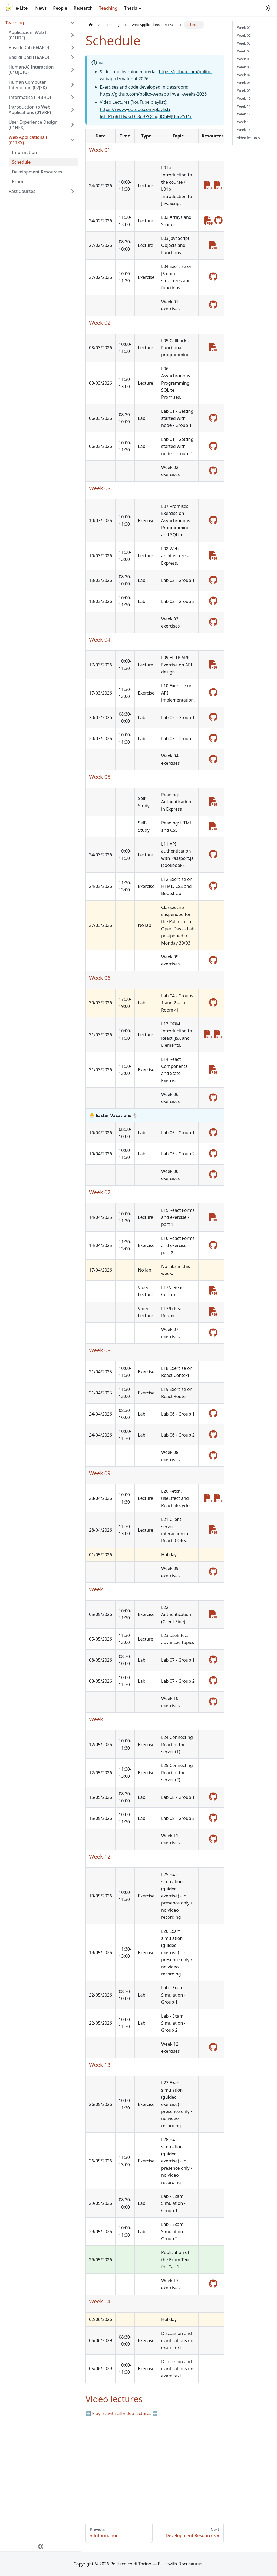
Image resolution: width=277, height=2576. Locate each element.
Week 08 (244, 82)
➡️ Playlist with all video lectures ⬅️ (121, 2413)
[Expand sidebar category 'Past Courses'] (72, 191)
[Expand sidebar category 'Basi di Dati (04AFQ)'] (72, 47)
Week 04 (244, 51)
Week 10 (244, 98)
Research (83, 8)
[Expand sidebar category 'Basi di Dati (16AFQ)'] (72, 57)
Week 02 (244, 35)
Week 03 (244, 43)
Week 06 (244, 67)
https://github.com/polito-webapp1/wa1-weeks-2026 (153, 94)
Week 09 (244, 90)
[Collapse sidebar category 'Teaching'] (72, 22)
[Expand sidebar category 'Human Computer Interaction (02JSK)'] (72, 85)
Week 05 (244, 58)
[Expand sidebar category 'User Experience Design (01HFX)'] (72, 125)
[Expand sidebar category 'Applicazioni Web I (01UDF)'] (72, 35)
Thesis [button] (130, 8)
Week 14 (244, 129)
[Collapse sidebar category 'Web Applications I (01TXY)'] (72, 140)
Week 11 (244, 106)
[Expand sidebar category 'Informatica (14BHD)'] (72, 97)
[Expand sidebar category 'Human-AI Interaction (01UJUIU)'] (72, 70)
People (60, 8)
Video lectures (248, 137)
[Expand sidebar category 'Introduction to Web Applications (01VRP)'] (72, 110)
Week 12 (244, 114)
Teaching (108, 8)
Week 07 (244, 74)
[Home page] (90, 25)
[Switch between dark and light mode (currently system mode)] (268, 8)
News (41, 8)
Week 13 (244, 121)
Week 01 (244, 27)
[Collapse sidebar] (40, 2546)
